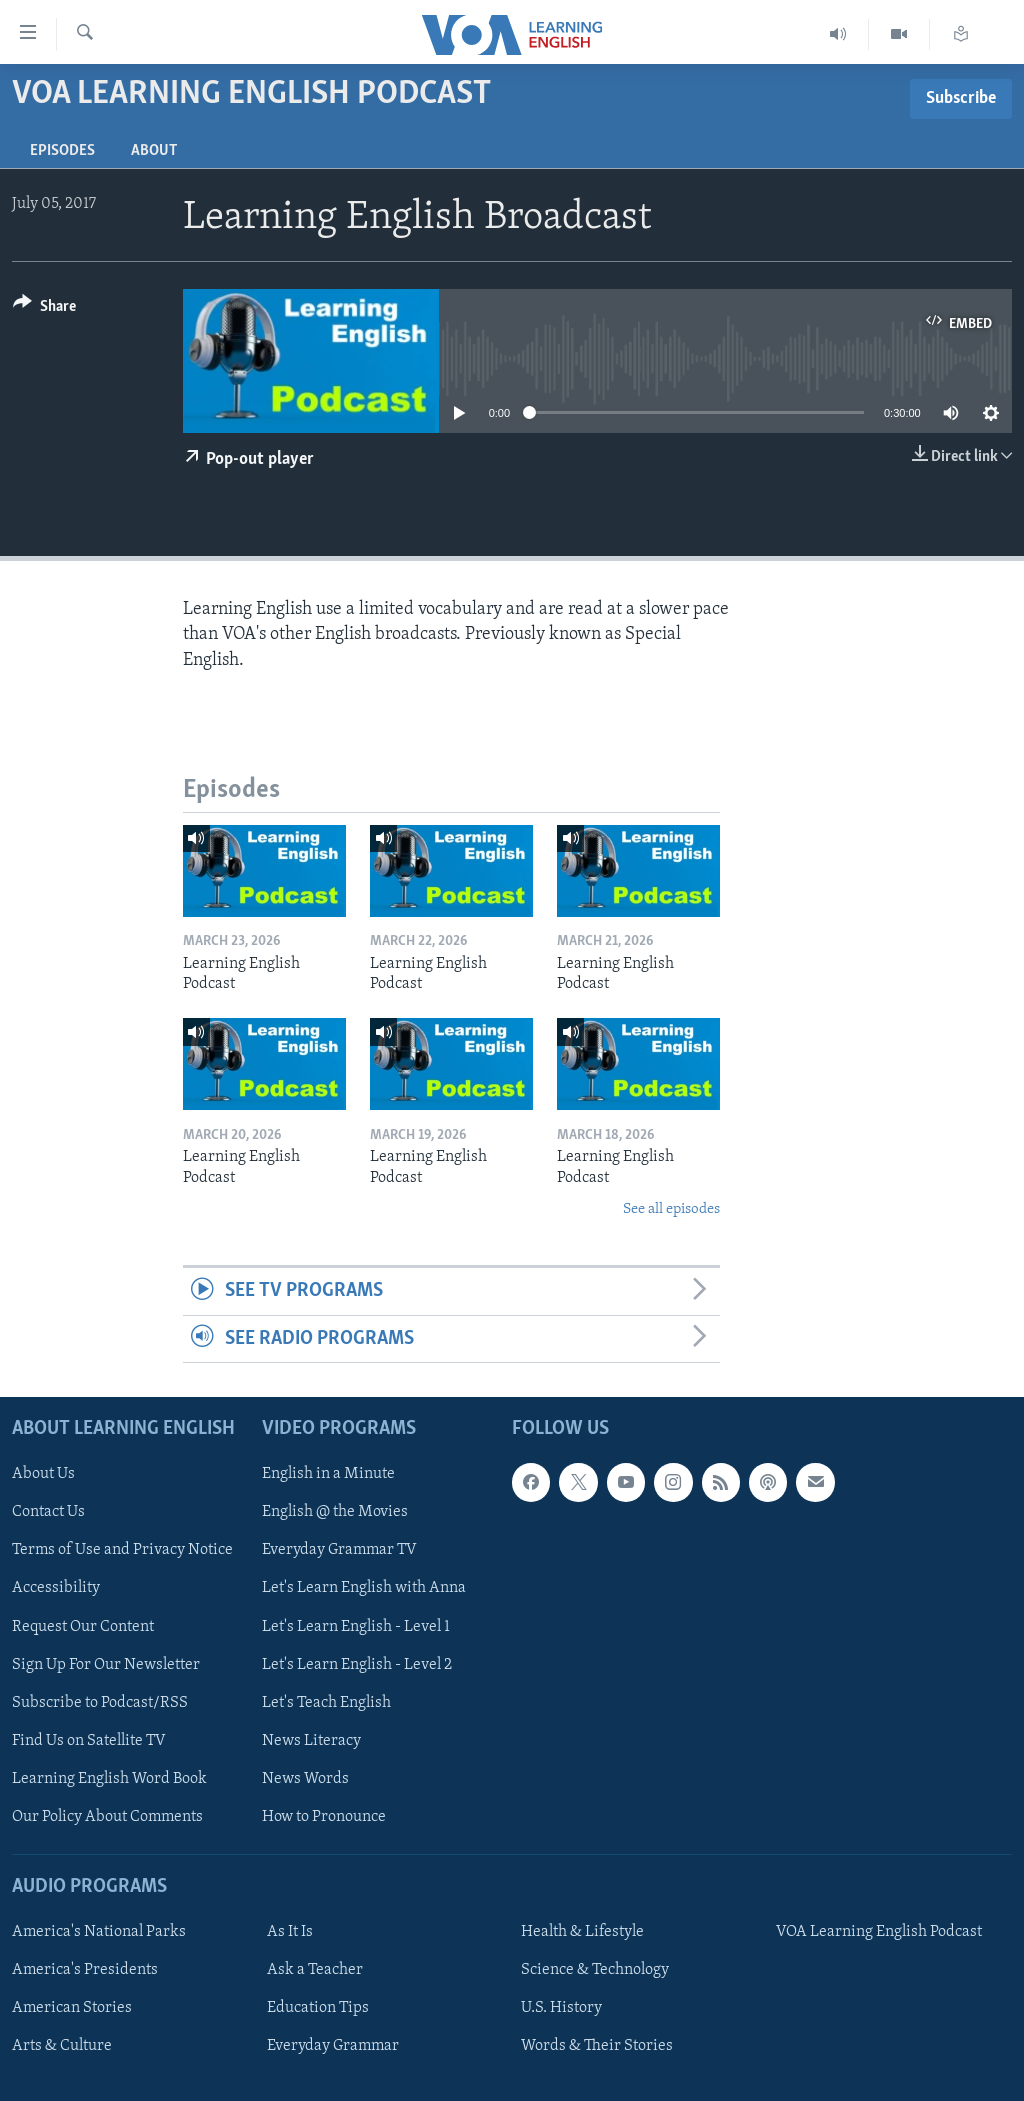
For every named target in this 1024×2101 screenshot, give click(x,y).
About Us (43, 1474)
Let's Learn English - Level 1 (356, 1627)
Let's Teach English (326, 1703)
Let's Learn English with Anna (364, 1589)
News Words (305, 1779)
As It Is (290, 1932)
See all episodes (671, 1209)
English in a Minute (328, 1474)
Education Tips (318, 2008)
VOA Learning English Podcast (879, 1932)
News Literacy (311, 1741)
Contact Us (48, 1513)
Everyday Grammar (333, 2046)
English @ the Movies (335, 1513)
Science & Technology (595, 1970)
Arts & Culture (62, 2046)
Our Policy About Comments (107, 1817)
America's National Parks (99, 1932)
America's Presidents (85, 1970)
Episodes (62, 151)
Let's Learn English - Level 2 (357, 1665)
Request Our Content (83, 1627)
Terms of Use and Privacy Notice (122, 1551)
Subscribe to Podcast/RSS (100, 1703)
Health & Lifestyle (582, 1932)
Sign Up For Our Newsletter (106, 1665)
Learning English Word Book (109, 1779)
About (154, 151)
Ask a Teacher (315, 1970)
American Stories (72, 2008)
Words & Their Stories (597, 2046)
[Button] (44, 309)
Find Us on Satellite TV (89, 1741)
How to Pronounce (324, 1817)
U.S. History (561, 2008)
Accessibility (56, 1589)
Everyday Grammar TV (339, 1551)
